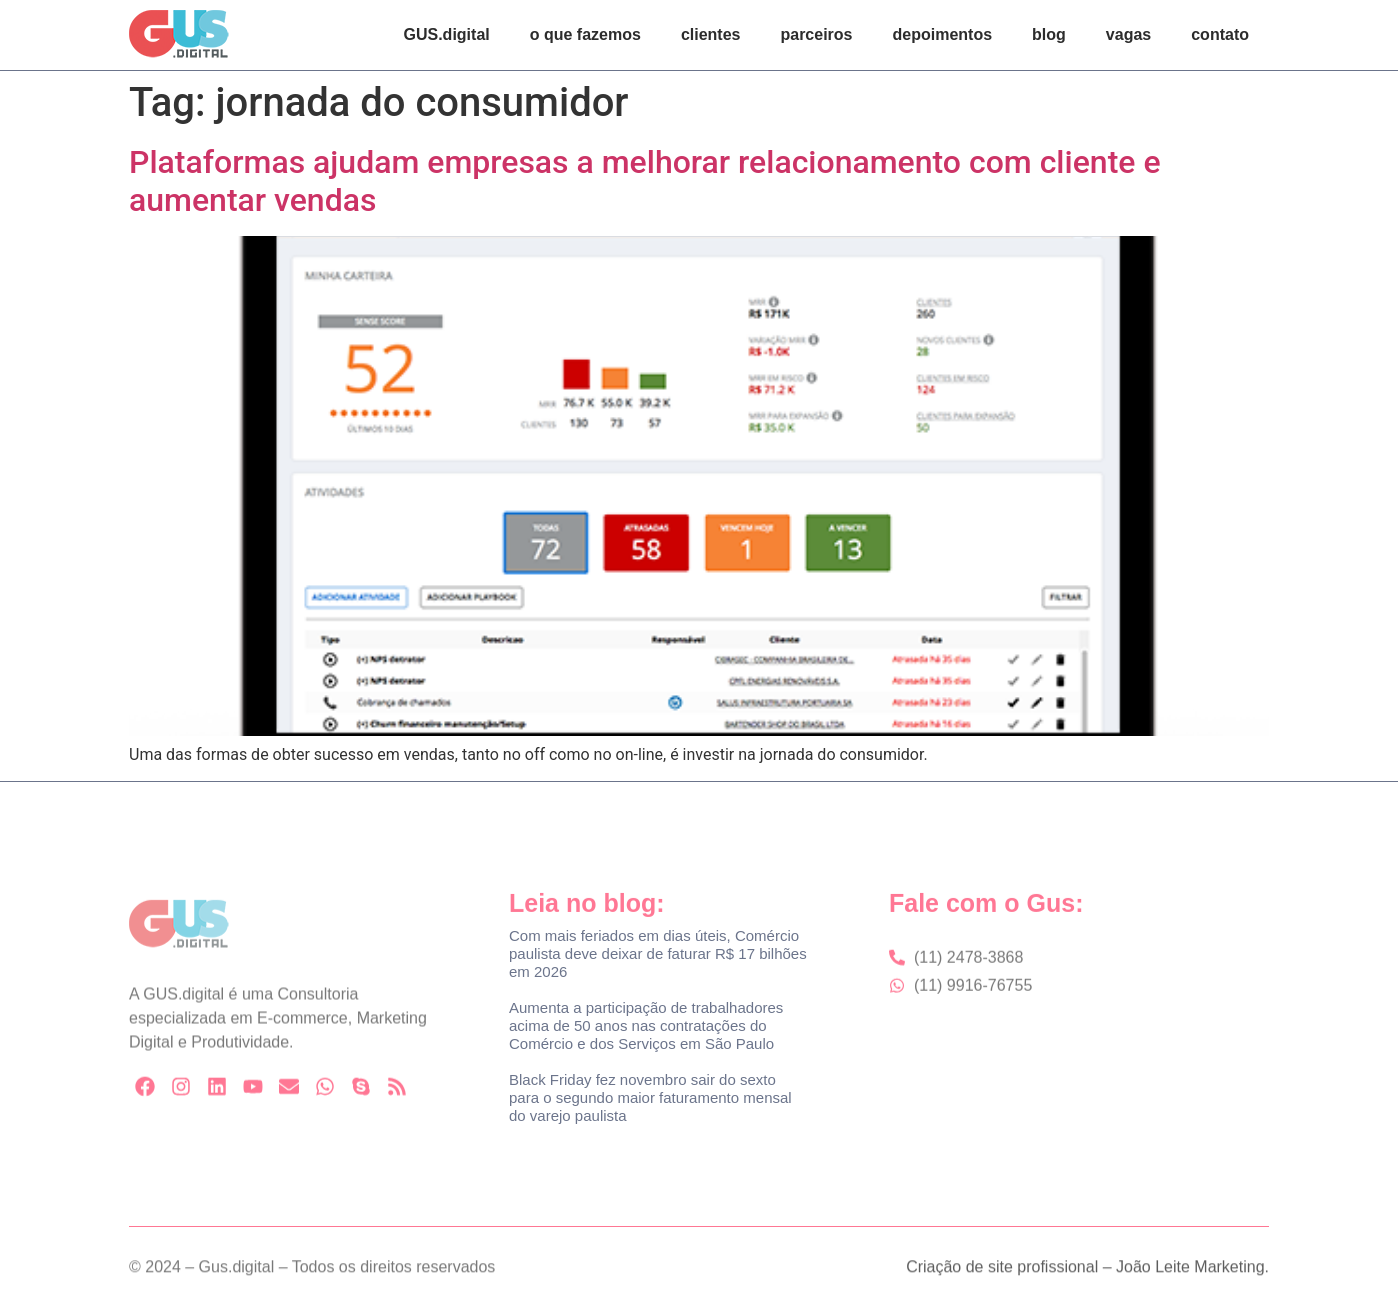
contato (1220, 34)
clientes (711, 34)
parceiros (816, 34)
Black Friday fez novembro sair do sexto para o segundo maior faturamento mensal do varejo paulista (650, 1097)
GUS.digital (447, 34)
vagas (1128, 34)
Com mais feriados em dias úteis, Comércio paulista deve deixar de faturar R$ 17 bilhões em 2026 (658, 953)
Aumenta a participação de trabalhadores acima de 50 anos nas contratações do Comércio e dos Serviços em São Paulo (646, 1025)
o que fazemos (585, 34)
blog (1049, 34)
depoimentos (943, 34)
